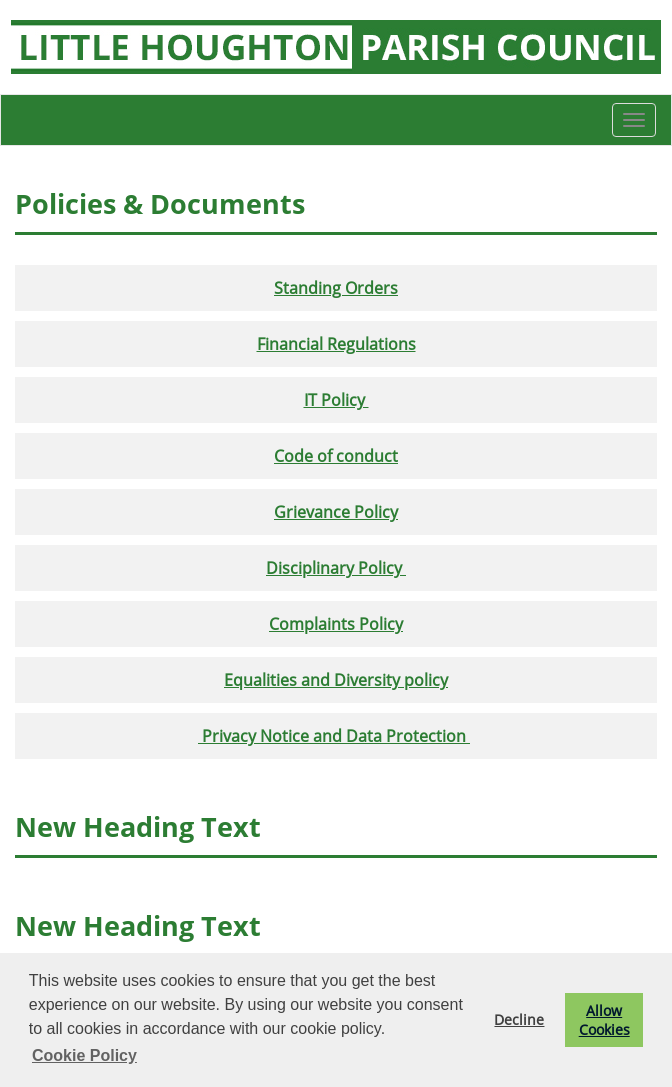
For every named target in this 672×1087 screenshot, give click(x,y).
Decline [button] (519, 1019)
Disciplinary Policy (336, 568)
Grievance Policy (336, 512)
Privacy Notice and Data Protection (336, 736)
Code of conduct (336, 456)
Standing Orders (336, 288)
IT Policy (336, 400)
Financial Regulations (336, 344)
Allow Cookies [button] (604, 1020)
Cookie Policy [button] (84, 1055)
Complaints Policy (336, 624)
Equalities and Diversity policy (336, 680)
